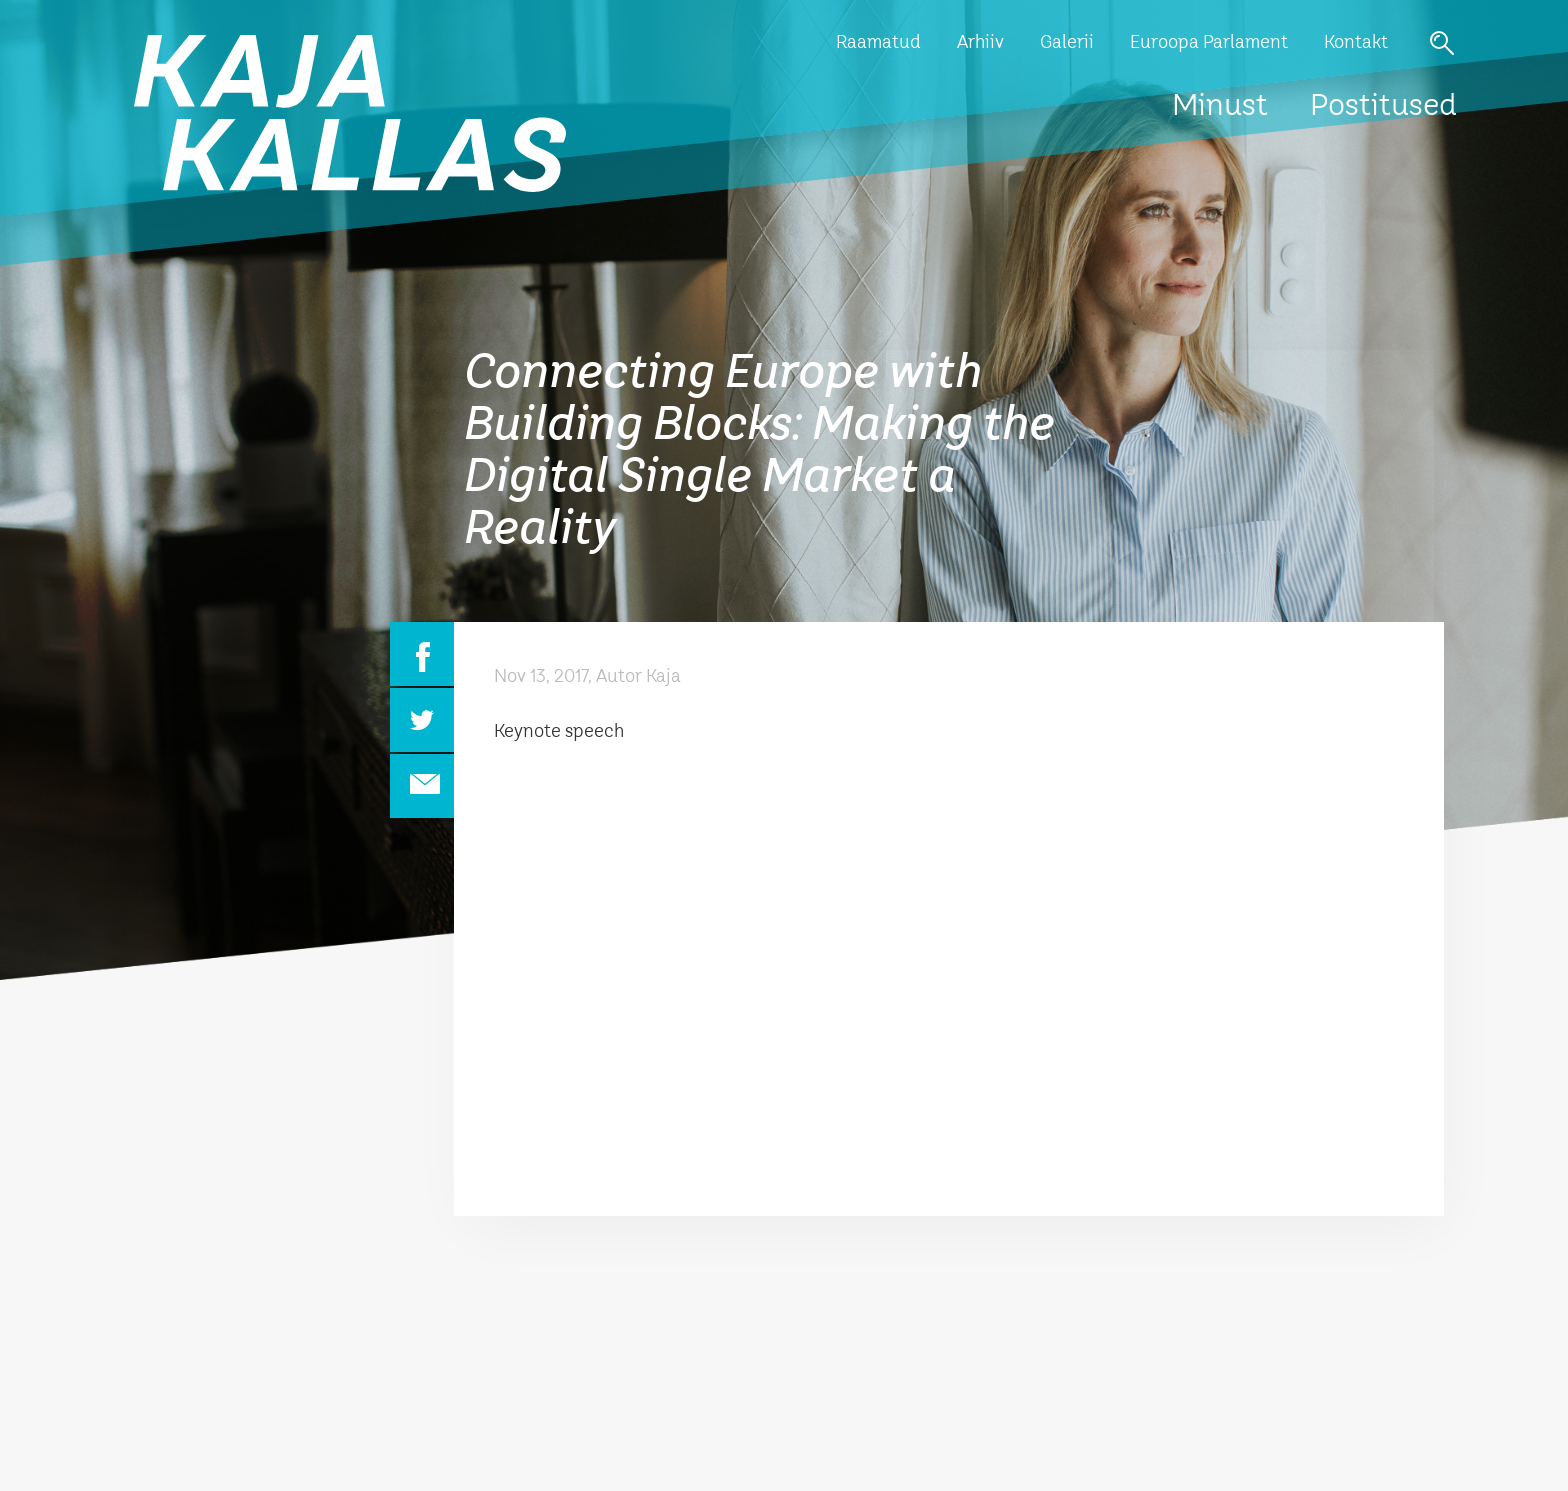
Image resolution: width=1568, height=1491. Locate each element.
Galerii (1067, 43)
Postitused (1383, 107)
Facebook (422, 654)
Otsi (1442, 43)
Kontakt (1356, 43)
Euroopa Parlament (1209, 43)
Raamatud (878, 43)
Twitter (422, 720)
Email (422, 786)
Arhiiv (980, 43)
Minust (1220, 107)
